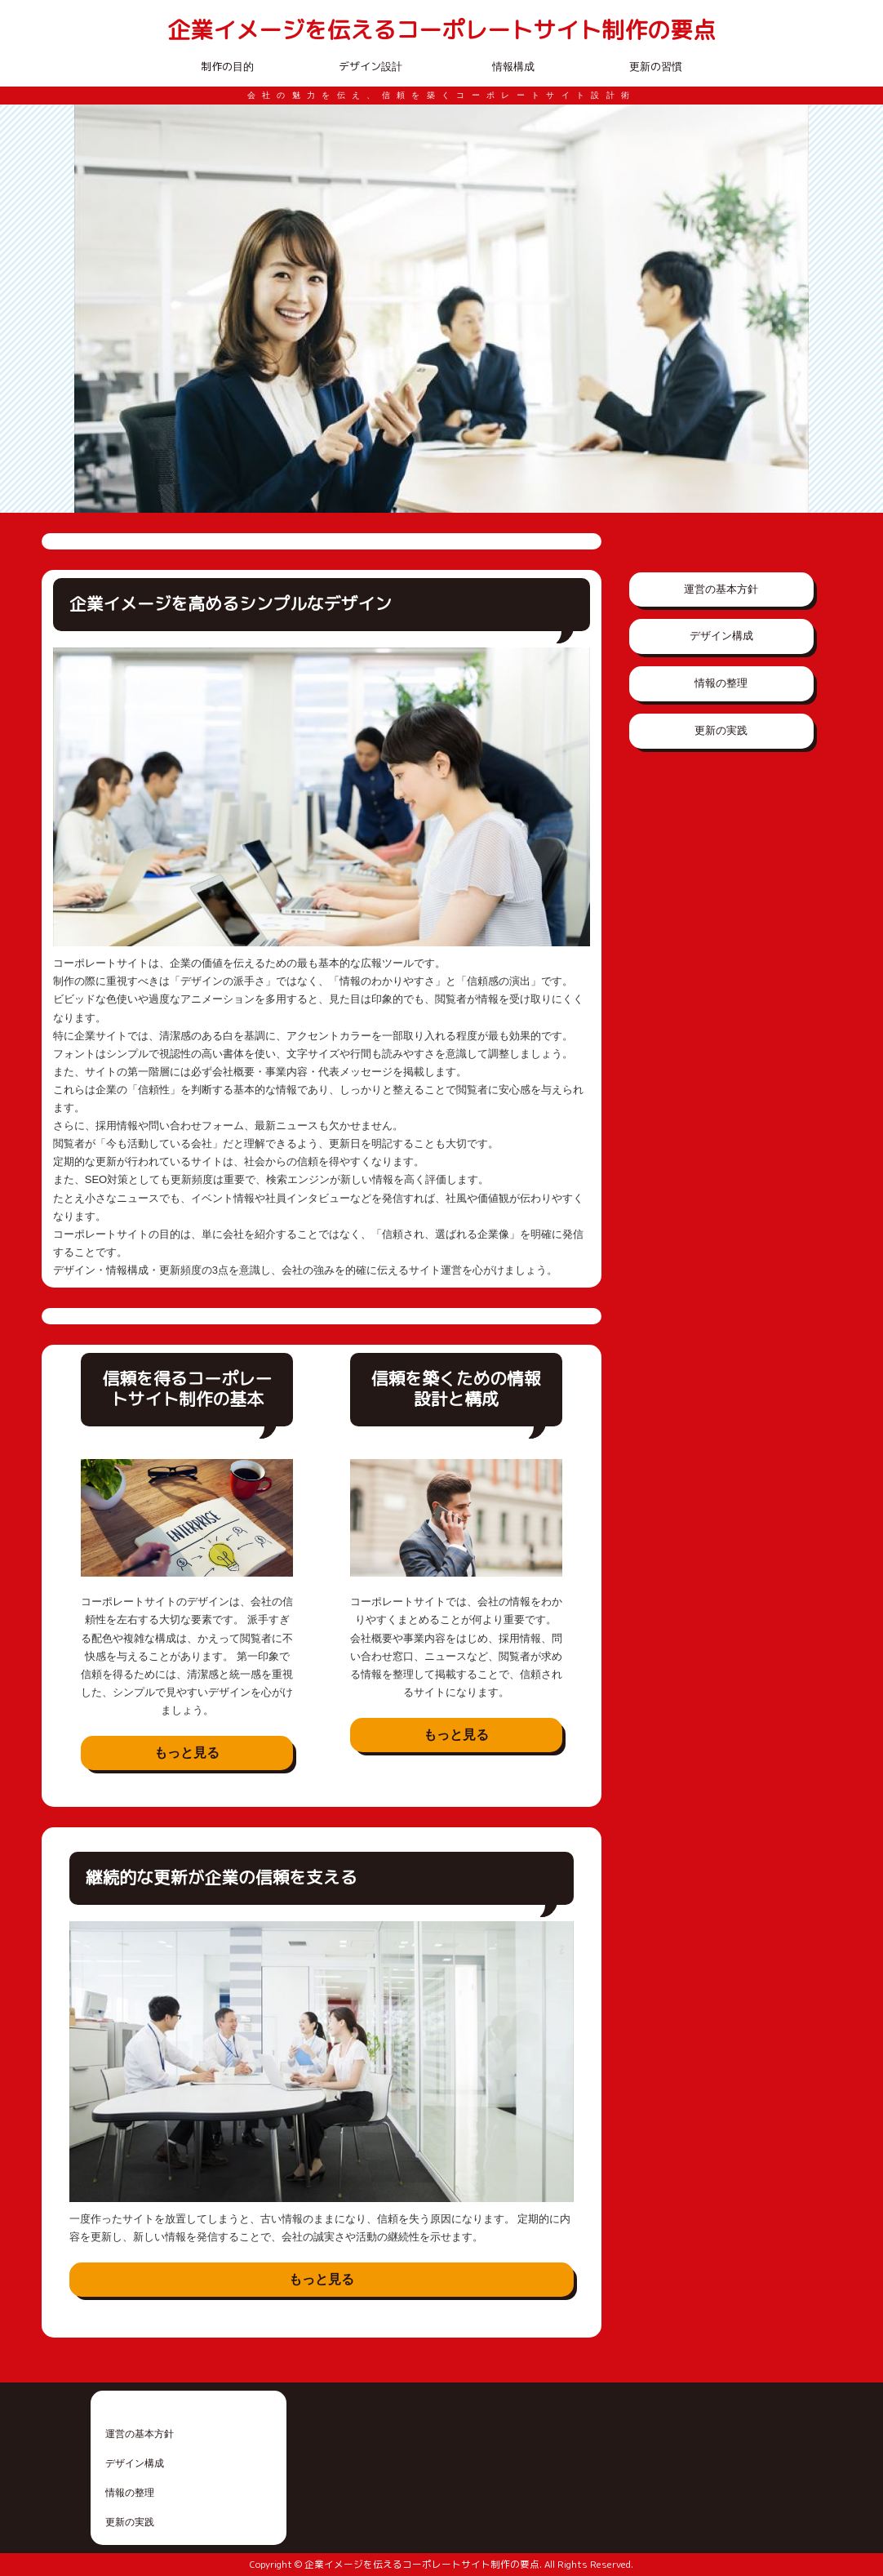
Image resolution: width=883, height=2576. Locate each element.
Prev (95, 309)
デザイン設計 (370, 66)
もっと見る (187, 1753)
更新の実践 (721, 730)
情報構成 (513, 66)
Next (787, 309)
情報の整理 (721, 683)
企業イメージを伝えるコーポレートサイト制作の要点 (441, 30)
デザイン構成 (721, 636)
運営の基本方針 (721, 589)
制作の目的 (227, 66)
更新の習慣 (655, 66)
